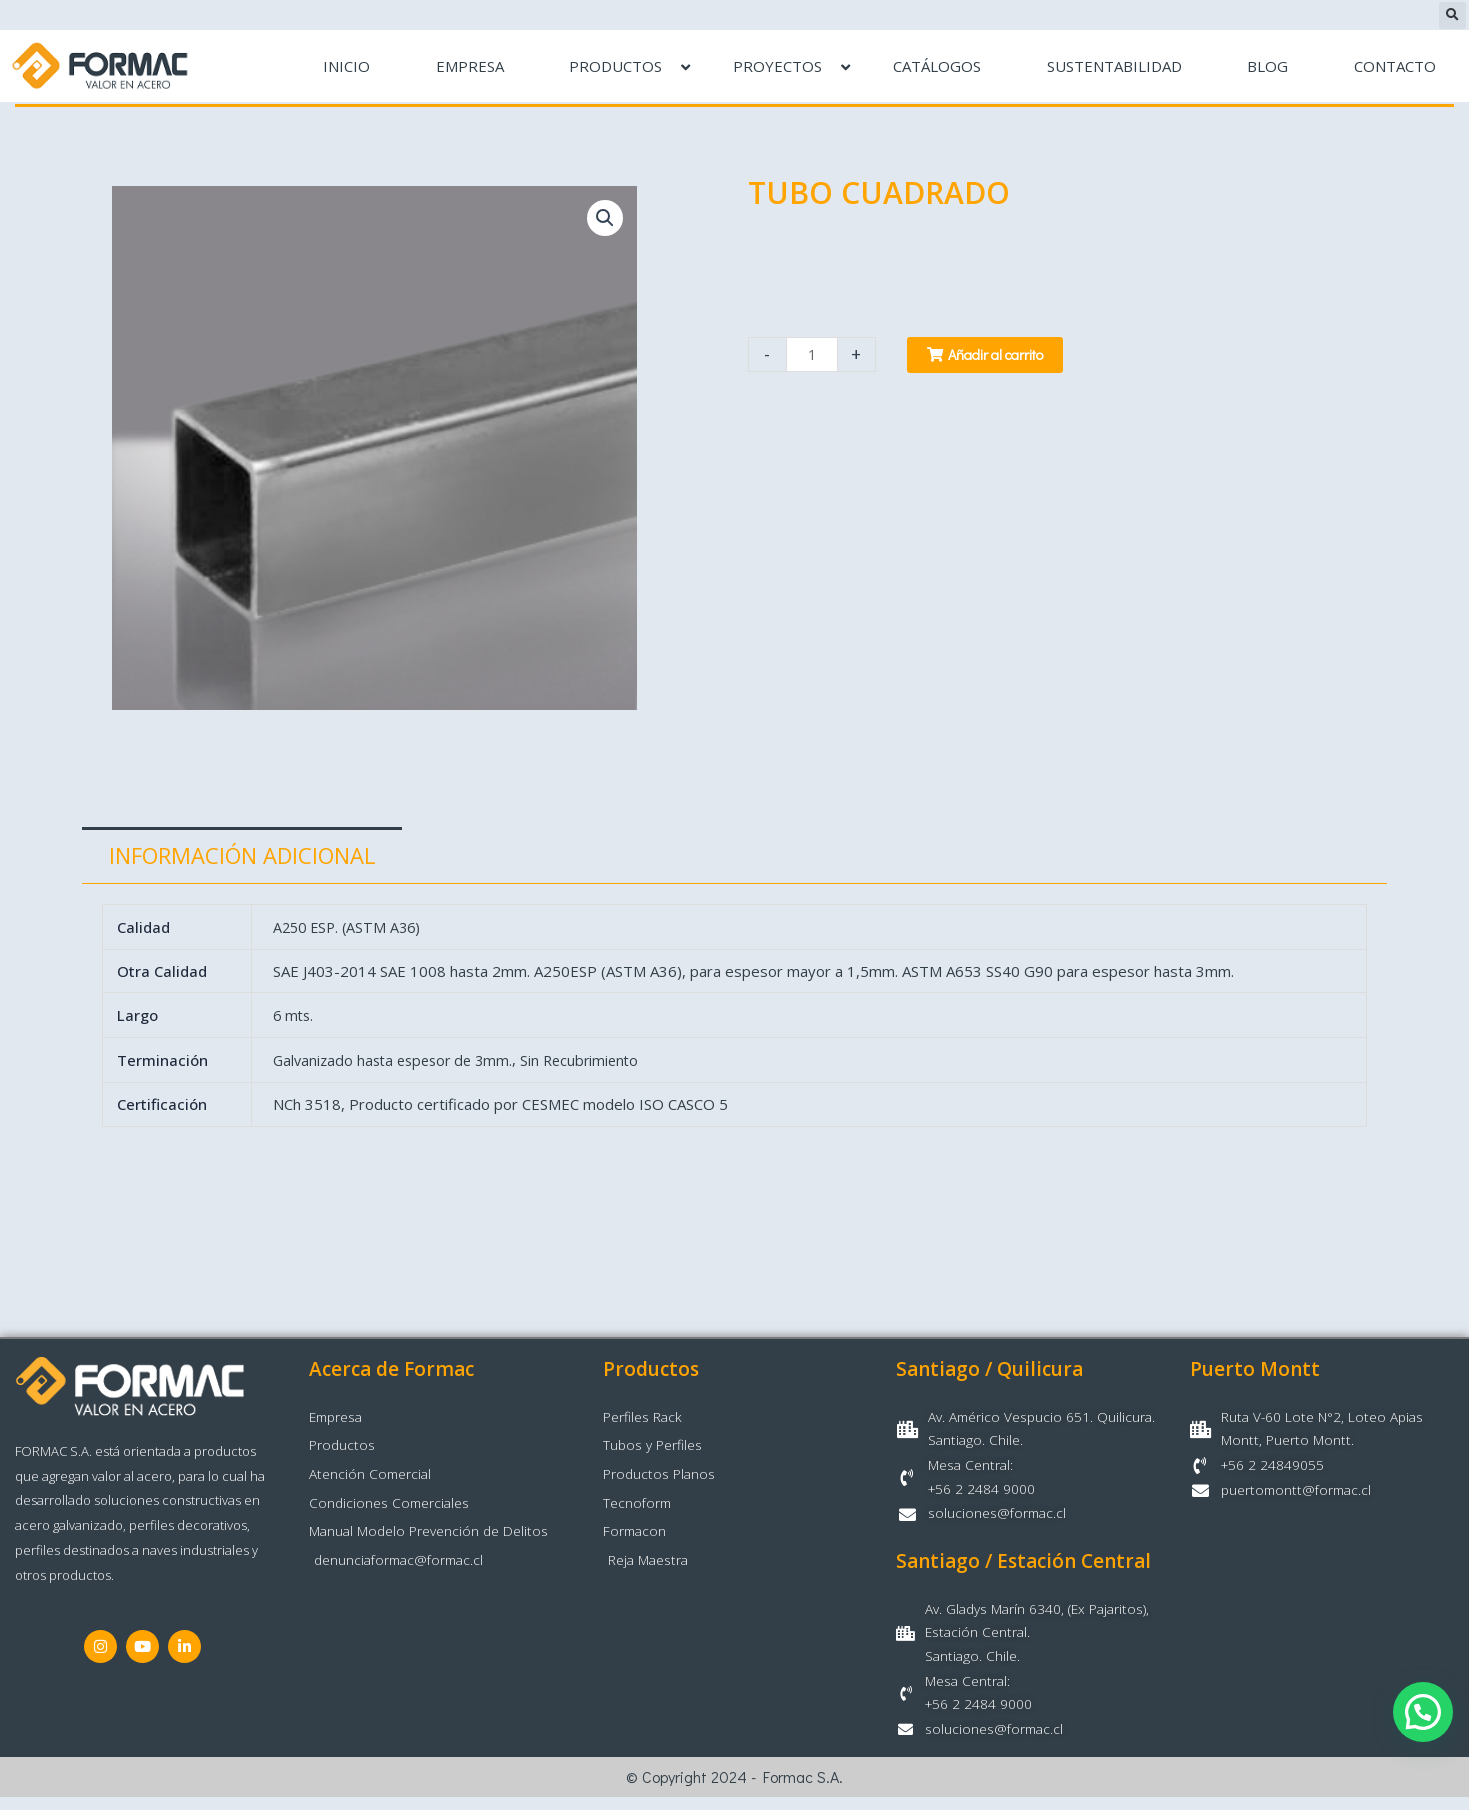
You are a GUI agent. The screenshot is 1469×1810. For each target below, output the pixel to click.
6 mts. (296, 1017)
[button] (1452, 15)
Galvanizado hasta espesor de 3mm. (398, 1062)
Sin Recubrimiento (593, 1062)
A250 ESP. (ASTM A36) (350, 928)
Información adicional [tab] (242, 855)
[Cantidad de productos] (813, 354)
